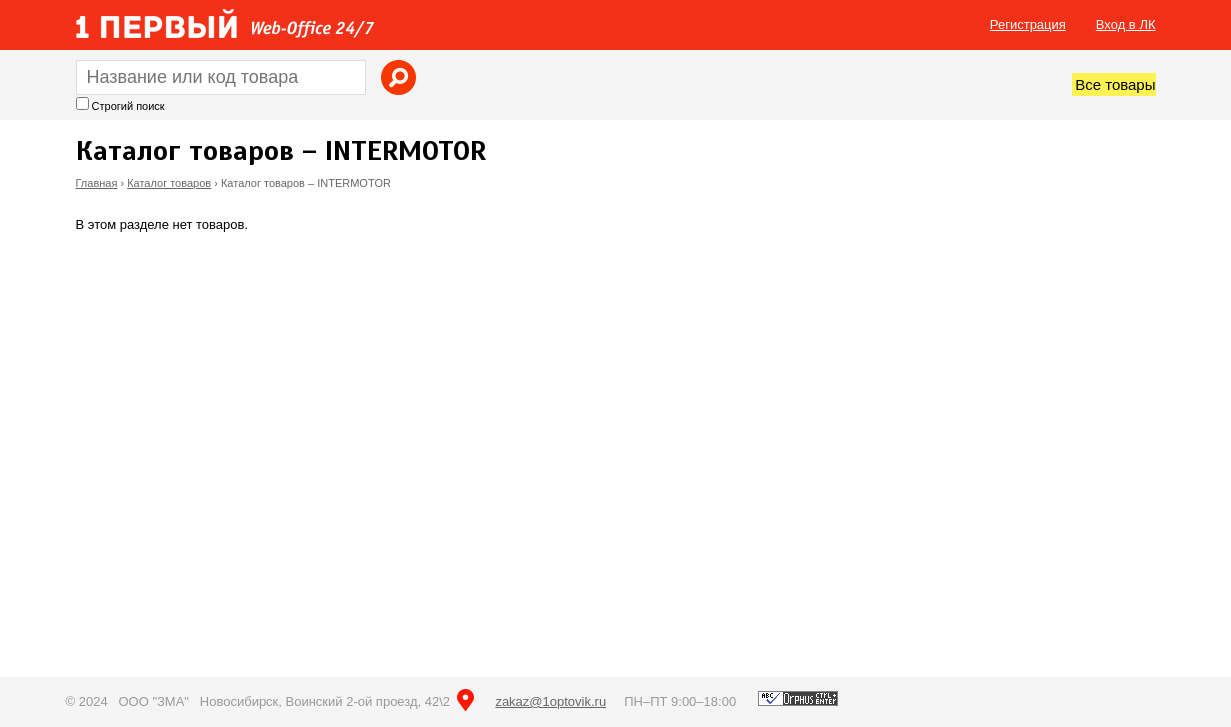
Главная (97, 183)
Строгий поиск (128, 106)
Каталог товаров (169, 183)
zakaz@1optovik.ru (550, 701)
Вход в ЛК (1126, 24)
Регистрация (1028, 24)
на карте (465, 700)
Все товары (1115, 84)
